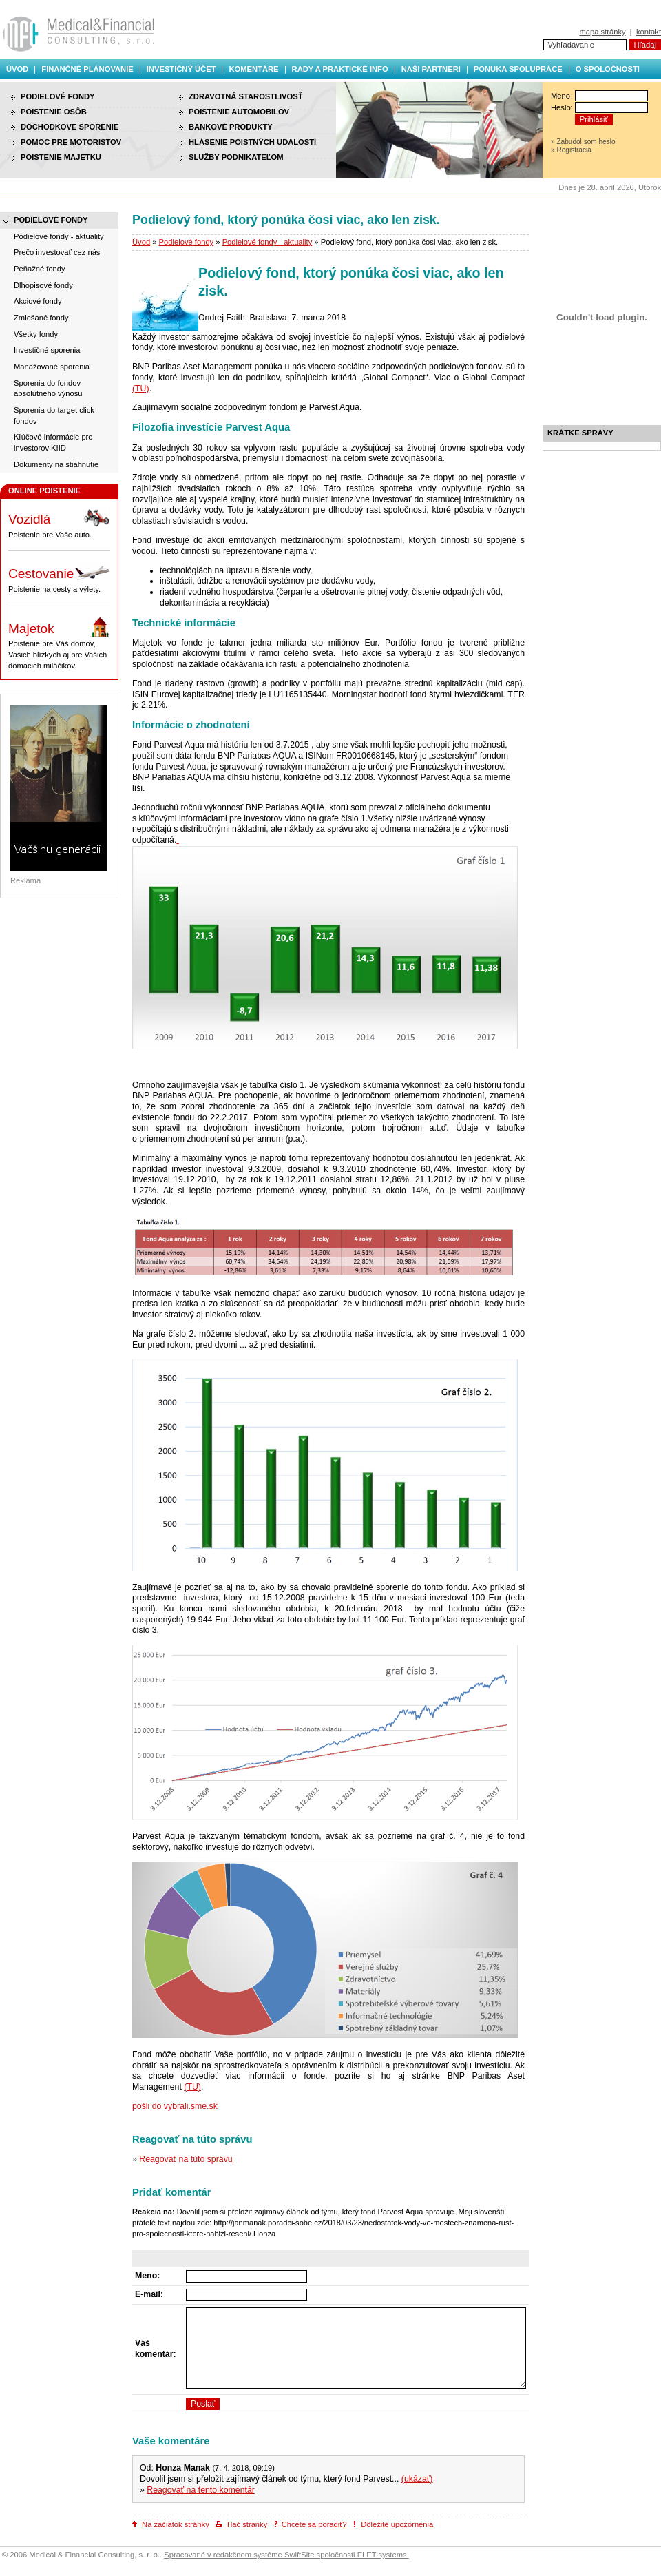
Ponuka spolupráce (518, 69)
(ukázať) (417, 2479)
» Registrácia (571, 150)
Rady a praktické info (340, 69)
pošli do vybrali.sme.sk (175, 2106)
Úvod (17, 69)
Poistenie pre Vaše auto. (59, 523)
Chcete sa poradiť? (310, 2524)
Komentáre (253, 69)
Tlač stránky (241, 2524)
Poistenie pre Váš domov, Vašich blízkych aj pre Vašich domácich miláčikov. (59, 643)
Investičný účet (181, 69)
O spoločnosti (608, 69)
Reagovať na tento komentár (201, 2490)
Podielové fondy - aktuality (267, 242)
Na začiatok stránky (170, 2524)
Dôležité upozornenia (393, 2524)
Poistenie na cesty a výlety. (59, 577)
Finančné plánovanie (87, 69)
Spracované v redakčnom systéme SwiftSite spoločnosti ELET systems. (286, 2555)
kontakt (648, 32)
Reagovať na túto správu (185, 2159)
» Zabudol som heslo (583, 141)
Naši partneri (431, 69)
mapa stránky (602, 32)
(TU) (140, 388)
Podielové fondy (186, 242)
